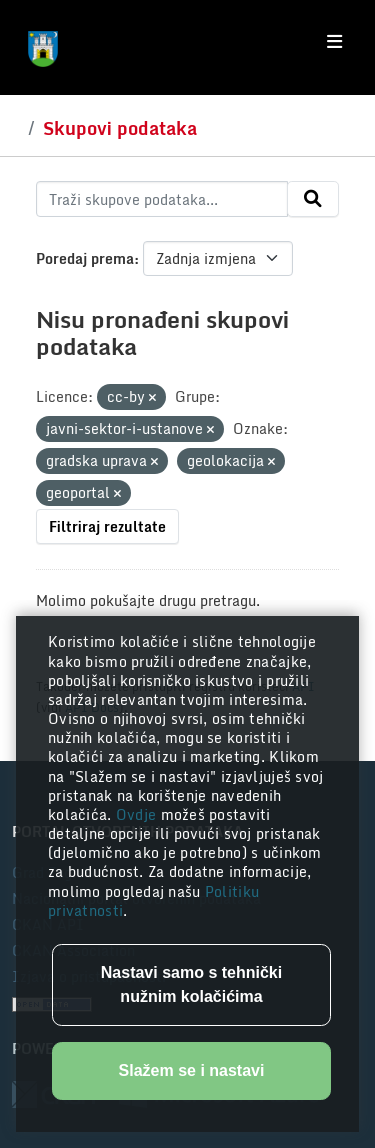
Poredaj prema (85, 258)
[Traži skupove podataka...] (162, 199)
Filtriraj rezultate (107, 526)
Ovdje (138, 814)
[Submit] (313, 199)
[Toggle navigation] (334, 42)
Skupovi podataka (120, 128)
